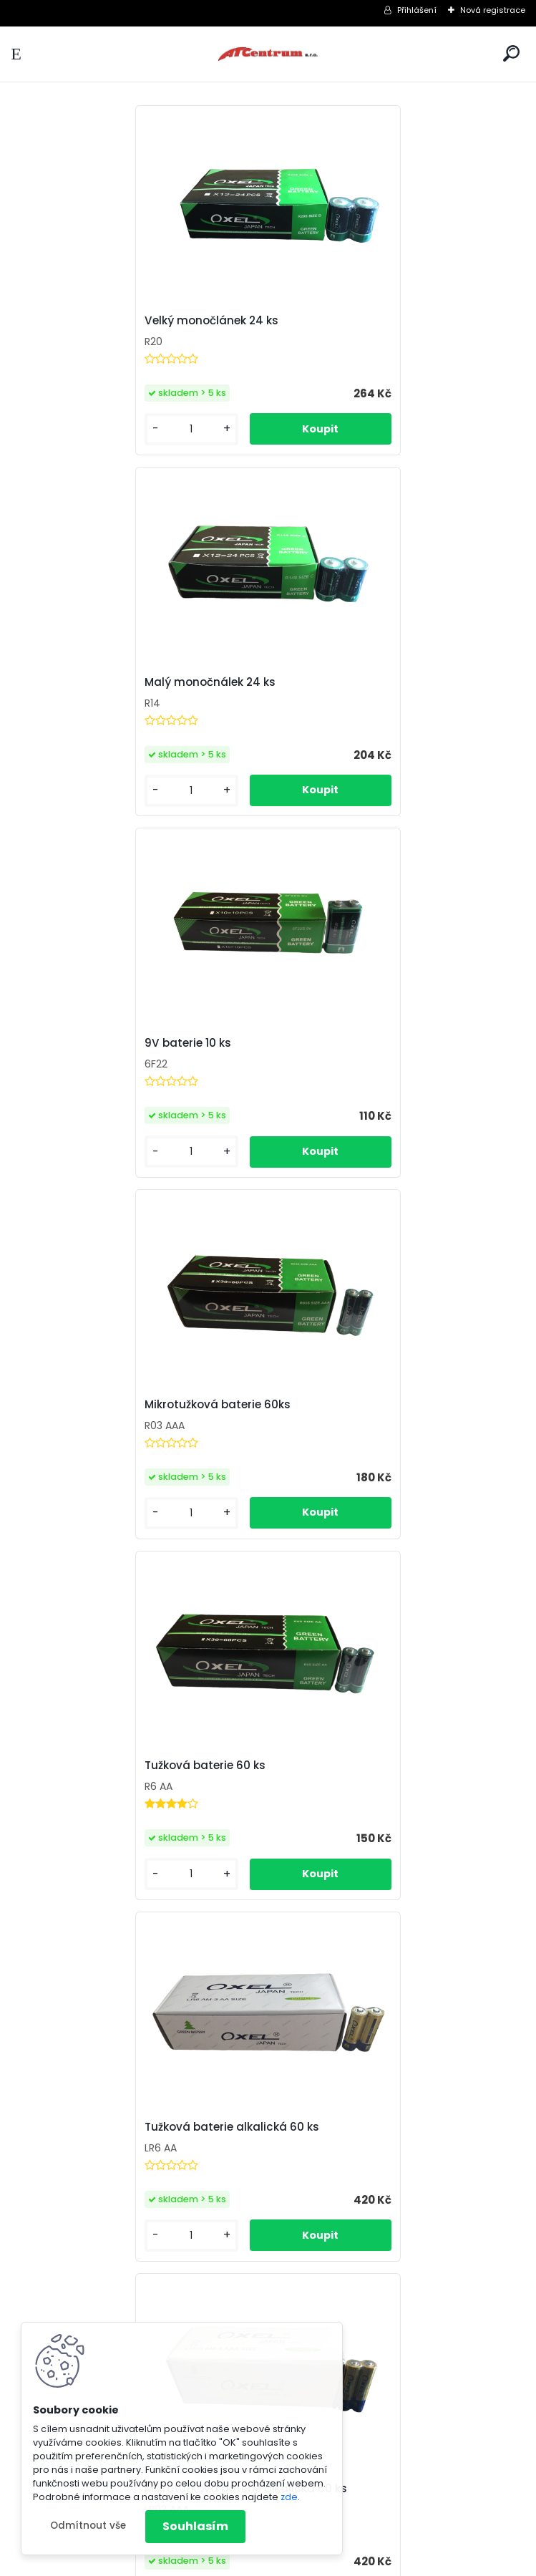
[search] (511, 53)
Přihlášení (417, 10)
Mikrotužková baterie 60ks (356, 682)
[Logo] (268, 54)
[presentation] (17, 1769)
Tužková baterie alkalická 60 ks (370, 1043)
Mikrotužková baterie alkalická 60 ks (122, 1405)
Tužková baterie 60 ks (81, 1043)
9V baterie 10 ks (64, 682)
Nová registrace (492, 10)
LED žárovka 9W (62, 1818)
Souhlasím (195, 2526)
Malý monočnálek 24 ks (348, 321)
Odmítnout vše (88, 2525)
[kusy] (64, 429)
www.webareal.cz (326, 2562)
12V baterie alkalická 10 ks (355, 1412)
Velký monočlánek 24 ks (88, 321)
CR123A (302, 1818)
